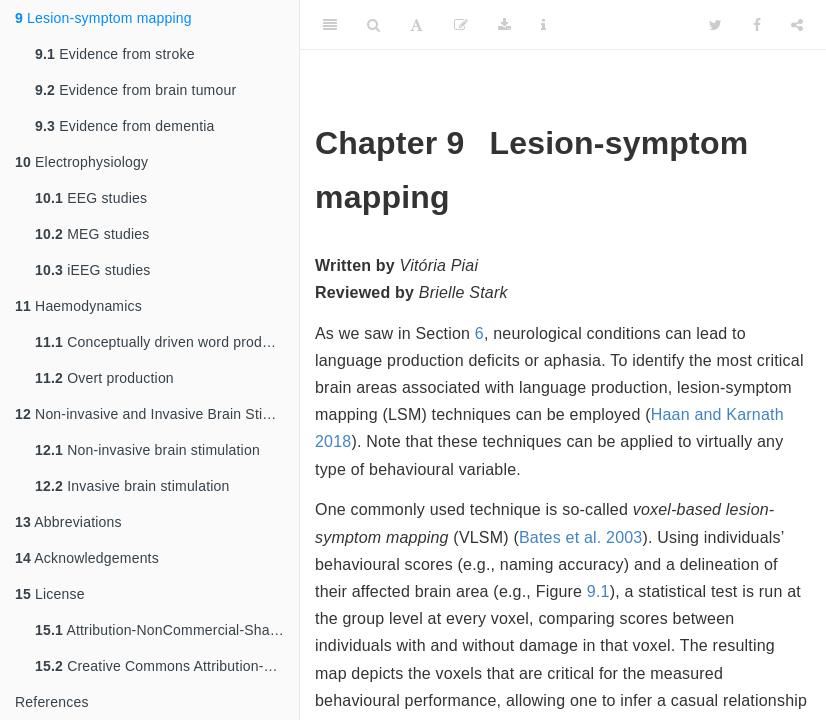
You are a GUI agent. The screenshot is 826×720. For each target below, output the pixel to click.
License (50, 594)
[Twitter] (715, 25)
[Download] (504, 25)
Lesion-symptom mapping (103, 18)
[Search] (373, 25)
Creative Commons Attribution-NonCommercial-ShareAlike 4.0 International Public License (167, 666)
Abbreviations (68, 522)
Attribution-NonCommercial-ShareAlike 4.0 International (167, 630)
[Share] (797, 25)
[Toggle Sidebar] (330, 25)
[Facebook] (757, 25)
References (52, 702)
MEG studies (92, 234)
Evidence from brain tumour (135, 90)
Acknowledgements (87, 558)
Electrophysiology (81, 162)
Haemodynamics (78, 306)
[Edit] (461, 25)
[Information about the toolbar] (543, 25)
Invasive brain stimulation (132, 486)
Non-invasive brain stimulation (147, 450)
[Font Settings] (416, 25)
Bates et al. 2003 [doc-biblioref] (581, 537)
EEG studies (91, 198)
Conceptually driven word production (167, 342)
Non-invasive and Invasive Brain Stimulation (157, 414)
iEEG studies (92, 270)
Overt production (104, 378)
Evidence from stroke (115, 54)
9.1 (598, 591)
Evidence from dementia (125, 126)
